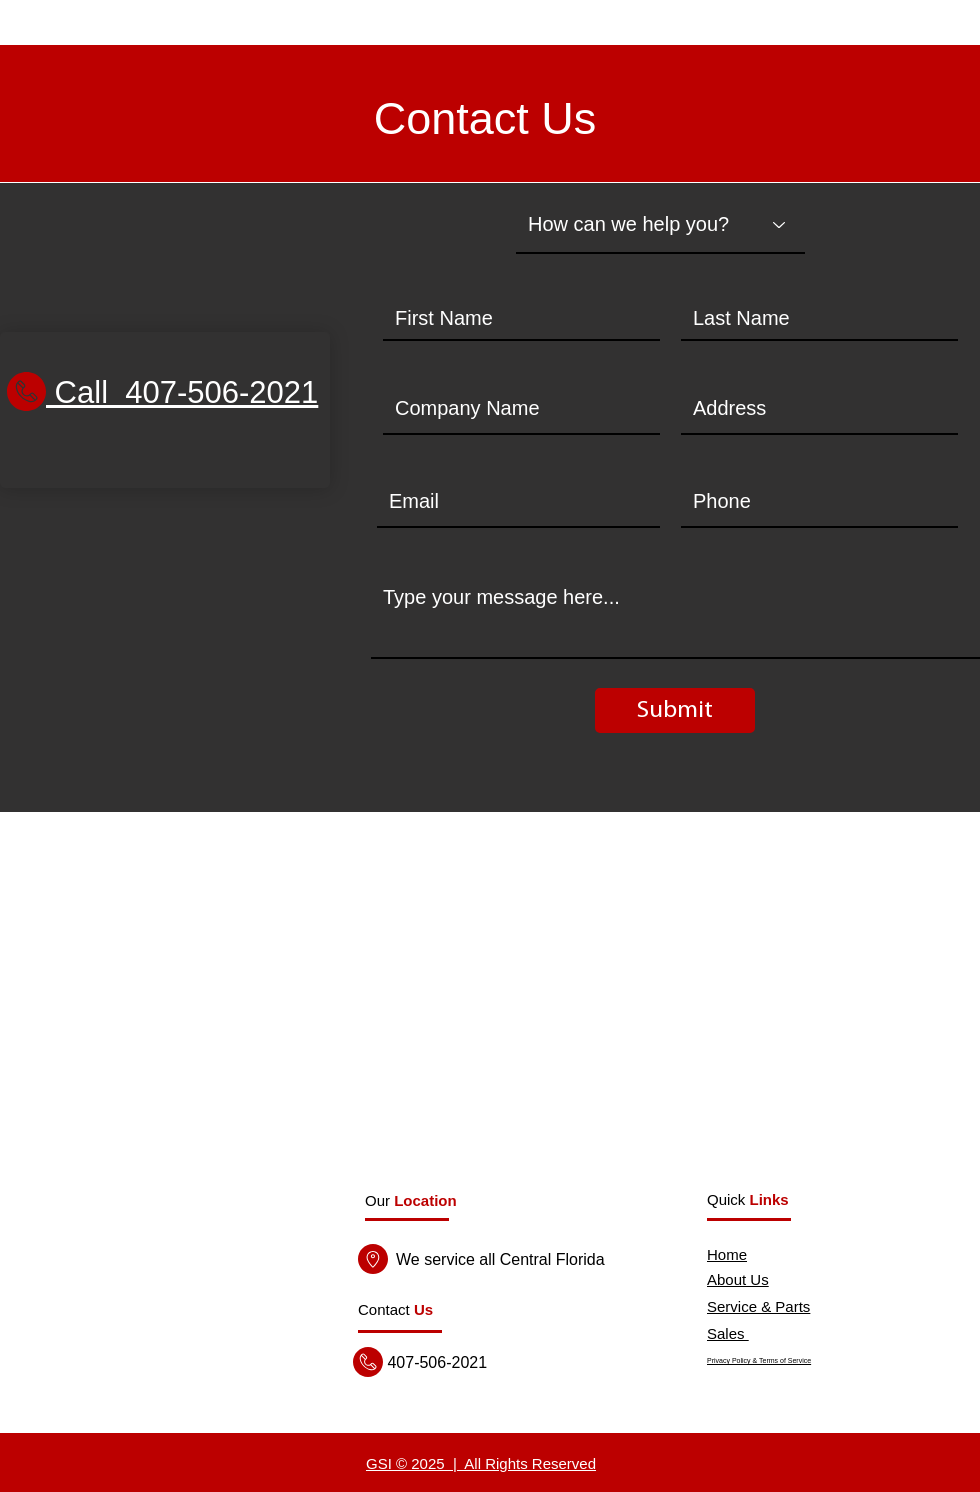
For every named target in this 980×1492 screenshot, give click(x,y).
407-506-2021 (435, 1362)
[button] (395, 1309)
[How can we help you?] (660, 224)
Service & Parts (758, 1306)
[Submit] (675, 710)
